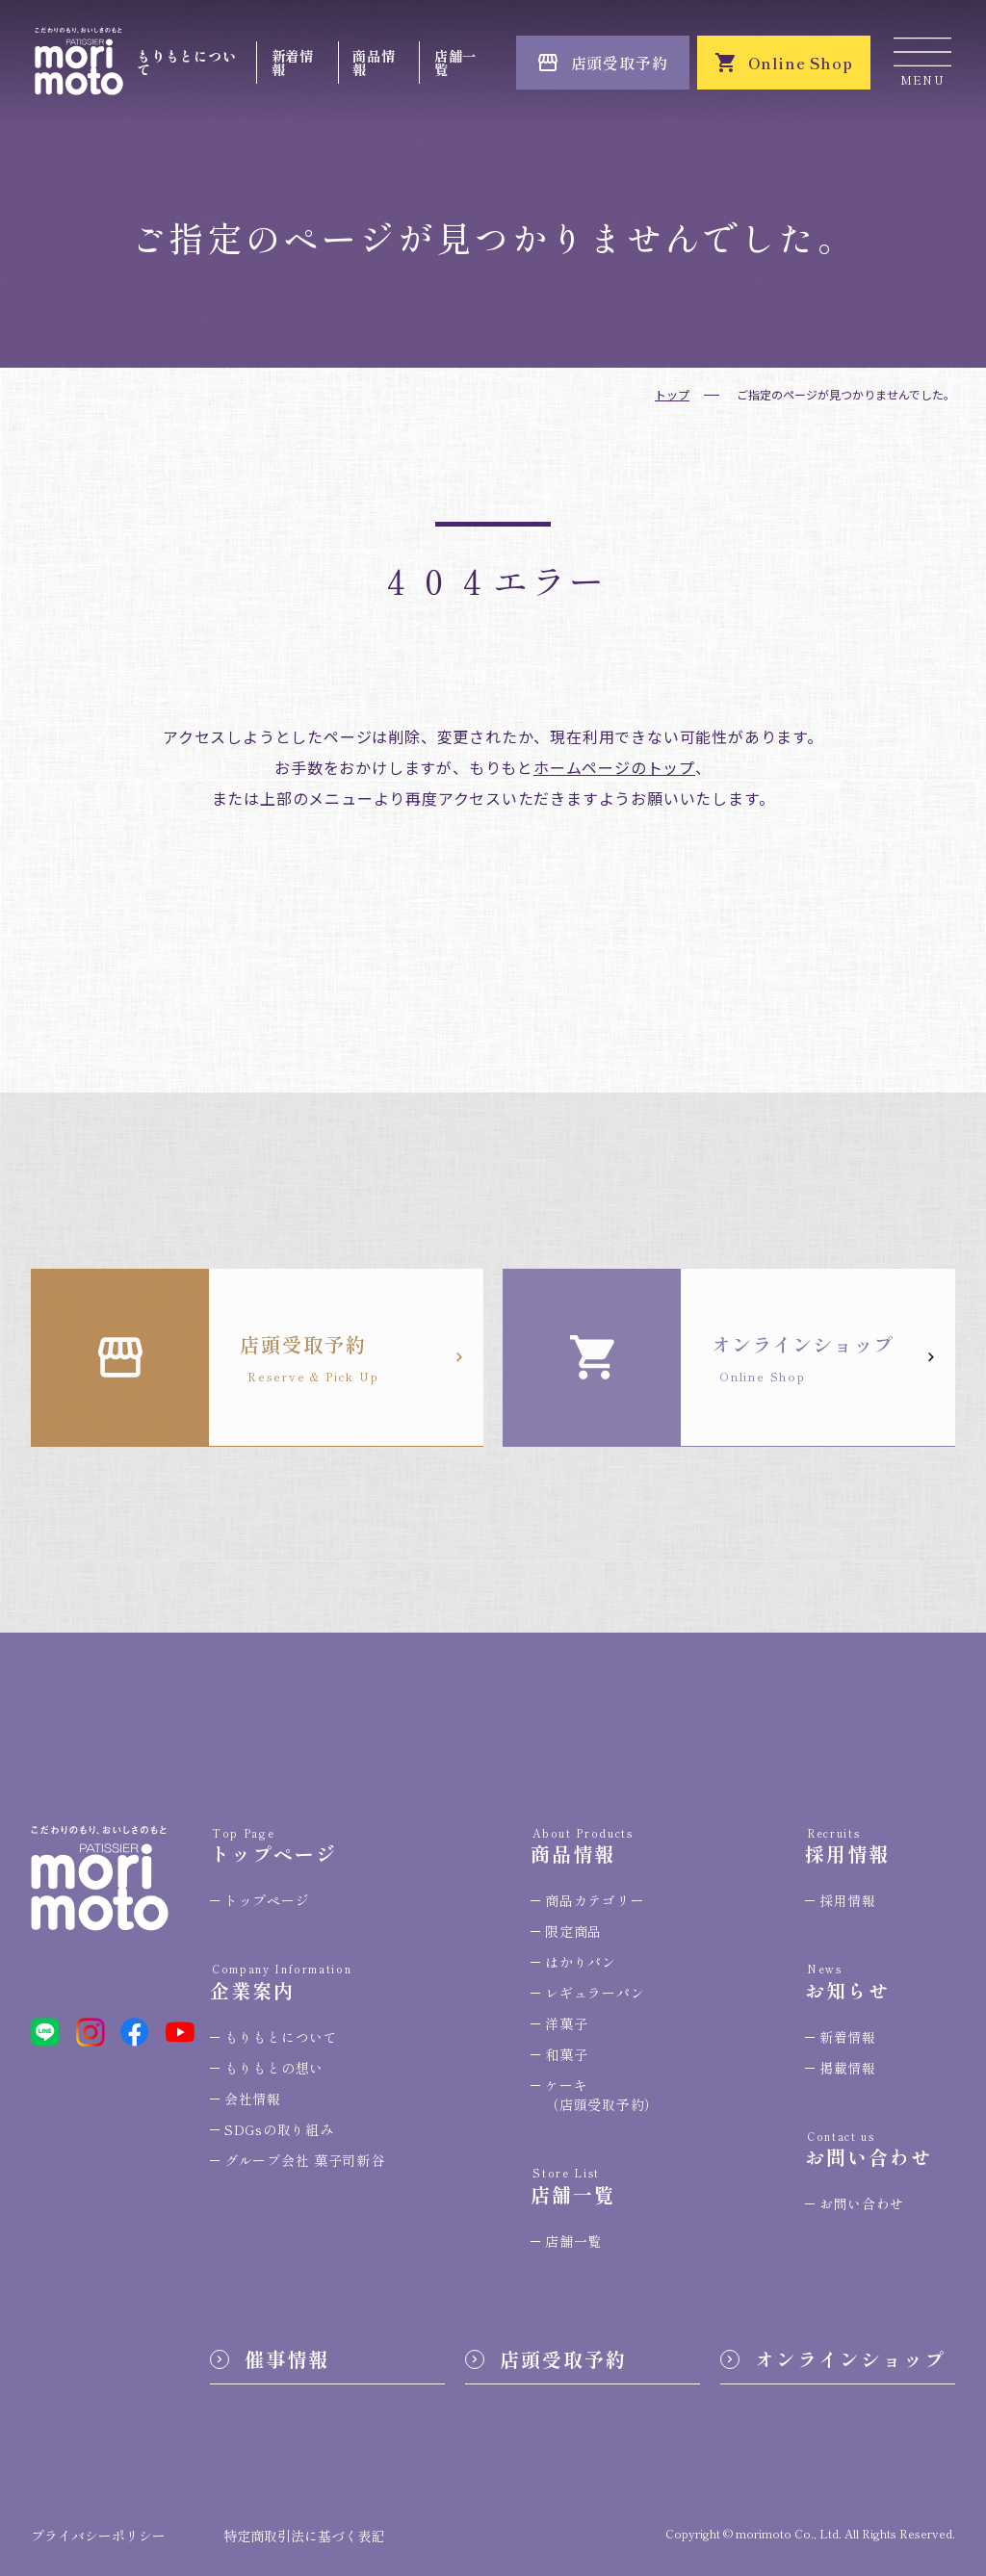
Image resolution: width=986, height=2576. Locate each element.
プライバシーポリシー (98, 2535)
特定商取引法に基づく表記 (304, 2535)
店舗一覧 (455, 62)
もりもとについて (186, 62)
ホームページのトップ (614, 767)
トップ (672, 394)
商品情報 (373, 62)
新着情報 (293, 62)
